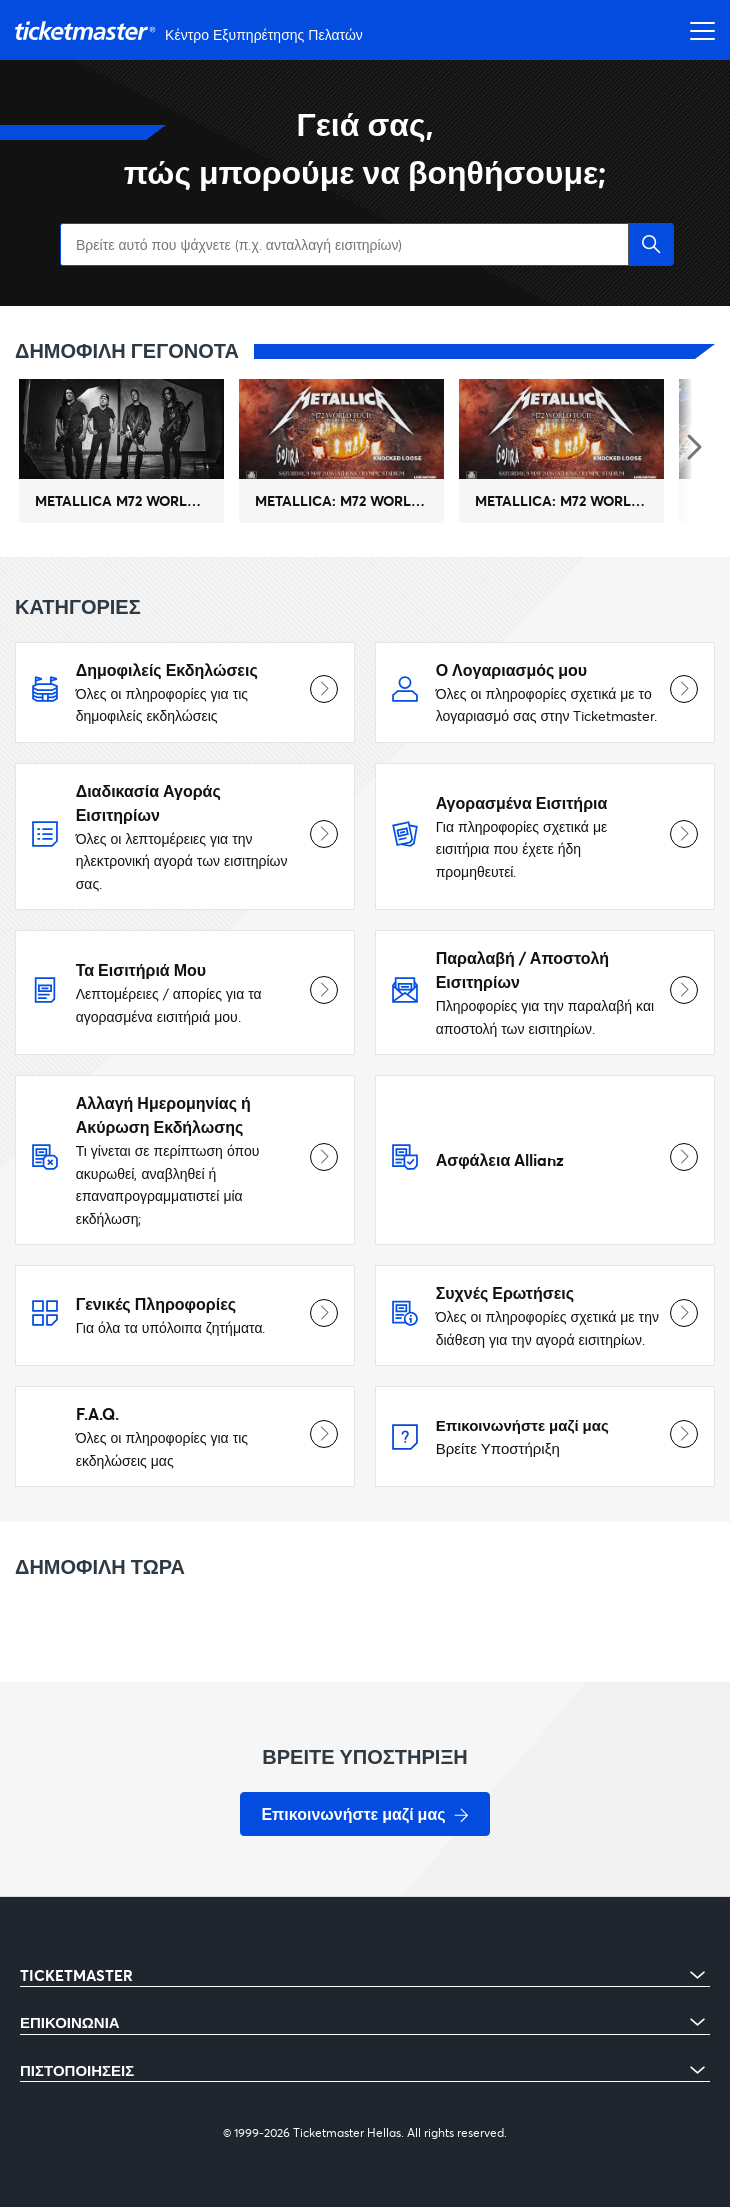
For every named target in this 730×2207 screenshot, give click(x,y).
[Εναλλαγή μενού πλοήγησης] (697, 30)
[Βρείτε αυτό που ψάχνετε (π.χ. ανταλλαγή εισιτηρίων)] (365, 244)
